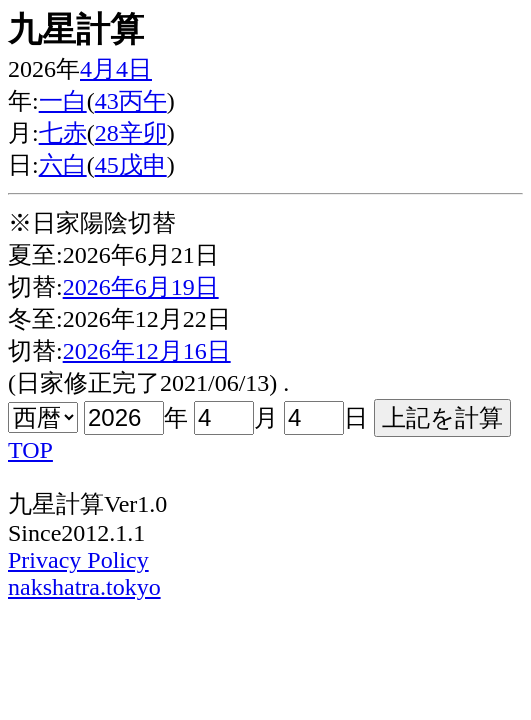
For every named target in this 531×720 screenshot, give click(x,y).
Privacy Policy (78, 560)
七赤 (63, 133)
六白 (63, 165)
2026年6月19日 (141, 287)
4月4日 (116, 69)
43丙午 (131, 101)
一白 (63, 101)
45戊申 (131, 165)
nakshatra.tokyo (84, 587)
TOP (30, 450)
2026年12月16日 (147, 351)
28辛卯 (131, 133)
